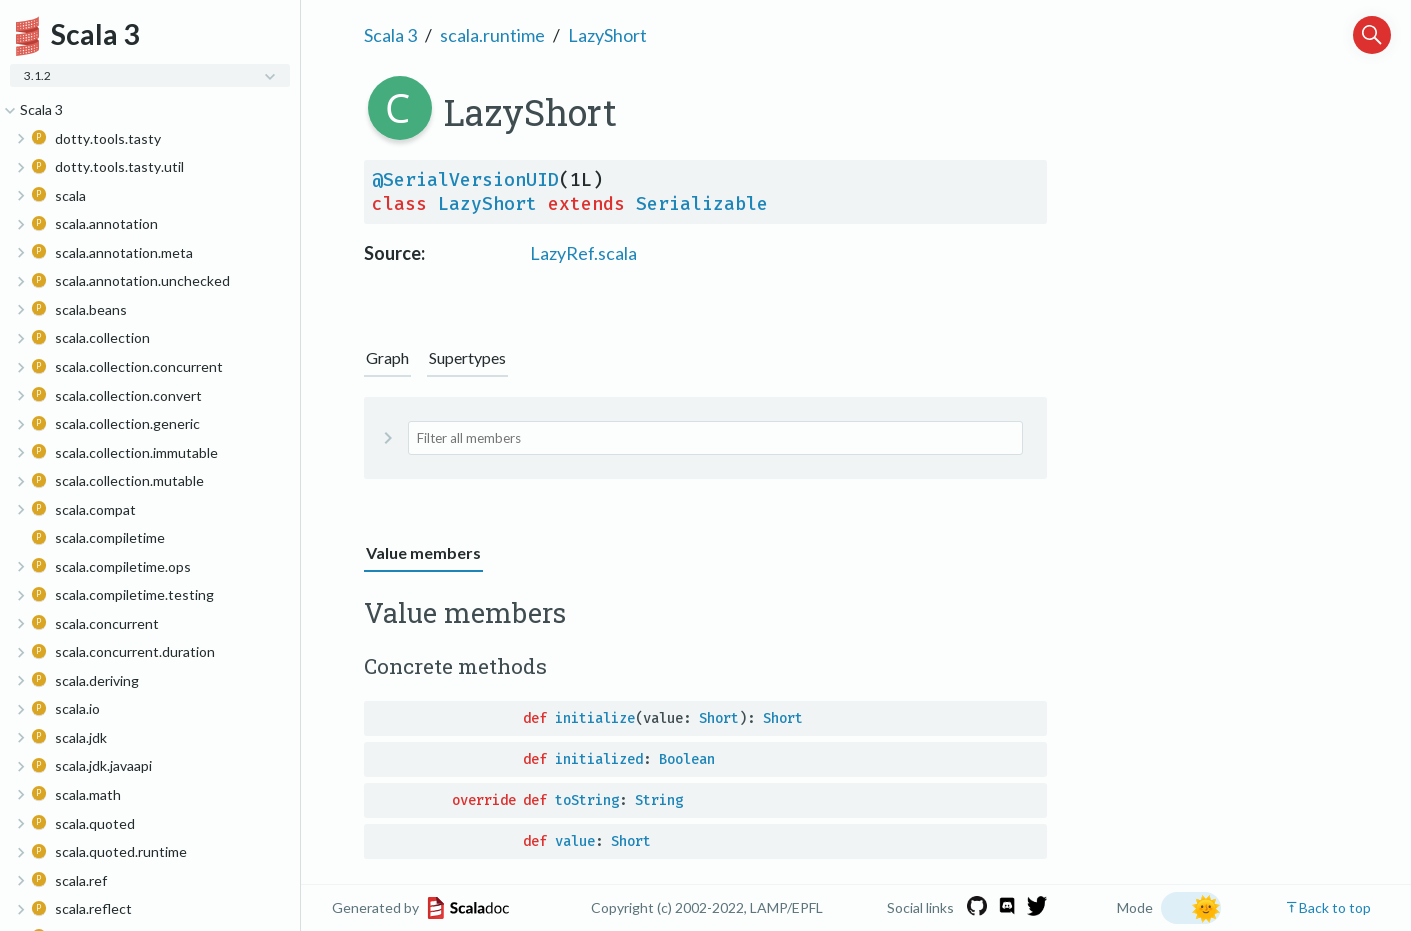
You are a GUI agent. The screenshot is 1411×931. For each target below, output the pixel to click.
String (659, 800)
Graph (387, 357)
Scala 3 (390, 35)
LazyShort (607, 35)
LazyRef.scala (583, 253)
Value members (423, 552)
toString (587, 800)
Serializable (702, 204)
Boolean (687, 759)
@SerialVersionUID (465, 180)
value (575, 841)
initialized (599, 759)
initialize (595, 718)
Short (719, 718)
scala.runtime (492, 35)
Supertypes (467, 357)
